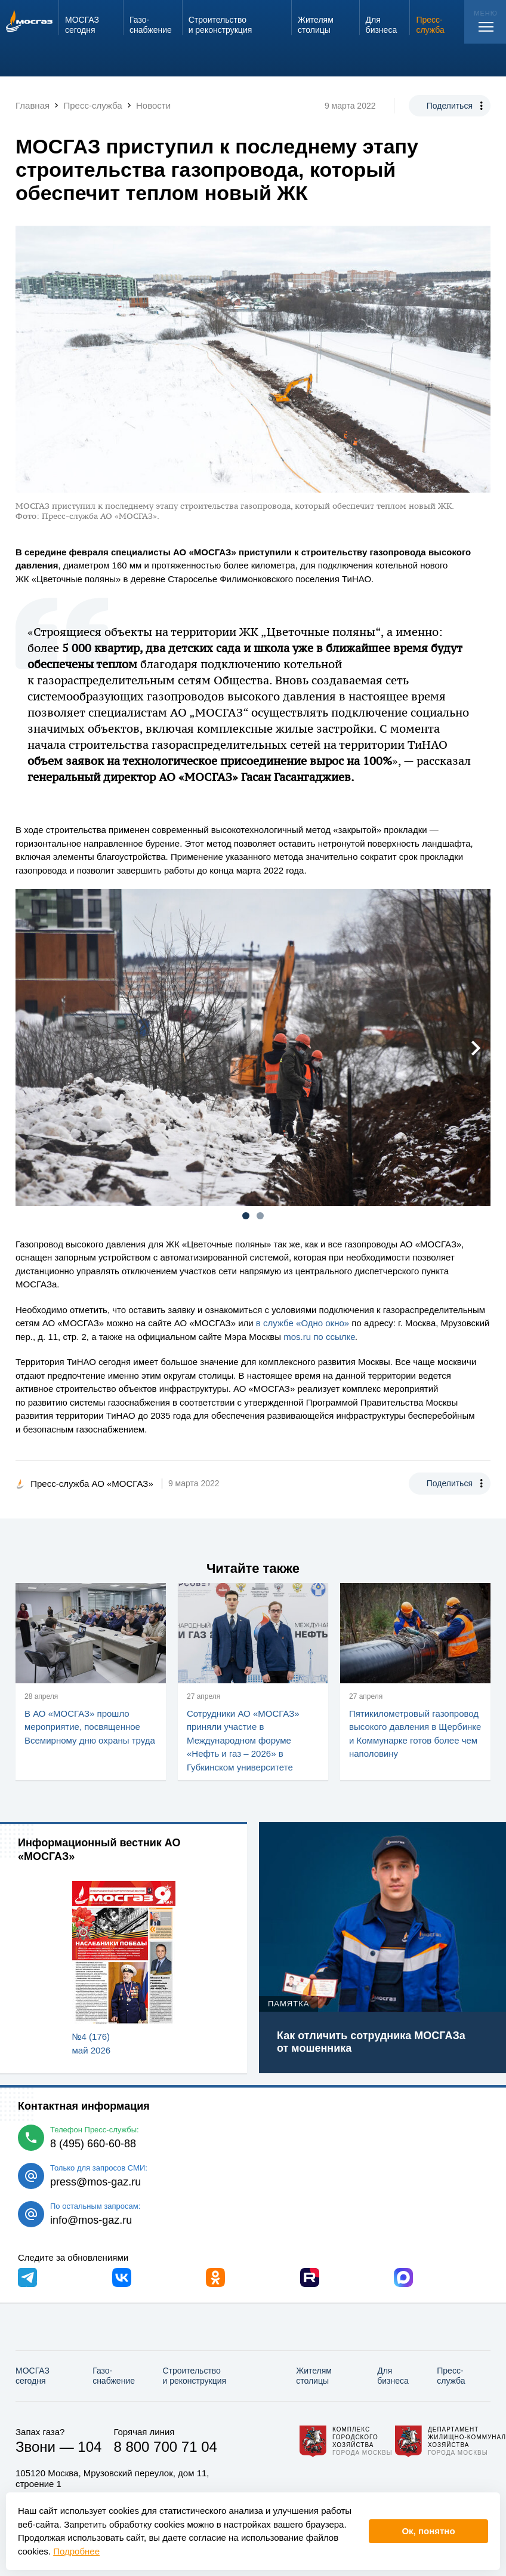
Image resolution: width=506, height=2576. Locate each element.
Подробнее (76, 2551)
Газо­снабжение (113, 2376)
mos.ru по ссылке (319, 1337)
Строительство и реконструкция (194, 2376)
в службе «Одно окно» (302, 1323)
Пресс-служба (451, 2376)
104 (89, 2447)
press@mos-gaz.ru (95, 2182)
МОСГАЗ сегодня (33, 2376)
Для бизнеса (393, 2376)
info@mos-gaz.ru (91, 2220)
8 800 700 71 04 (165, 2447)
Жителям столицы (314, 2376)
